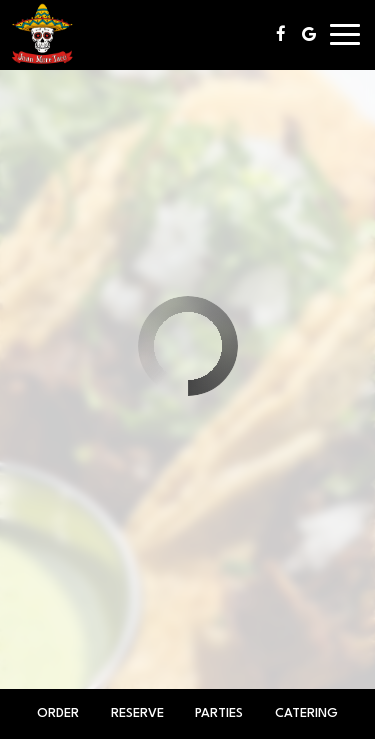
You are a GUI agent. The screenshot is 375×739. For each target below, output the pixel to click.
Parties (219, 713)
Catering (306, 713)
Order (58, 713)
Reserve (137, 713)
